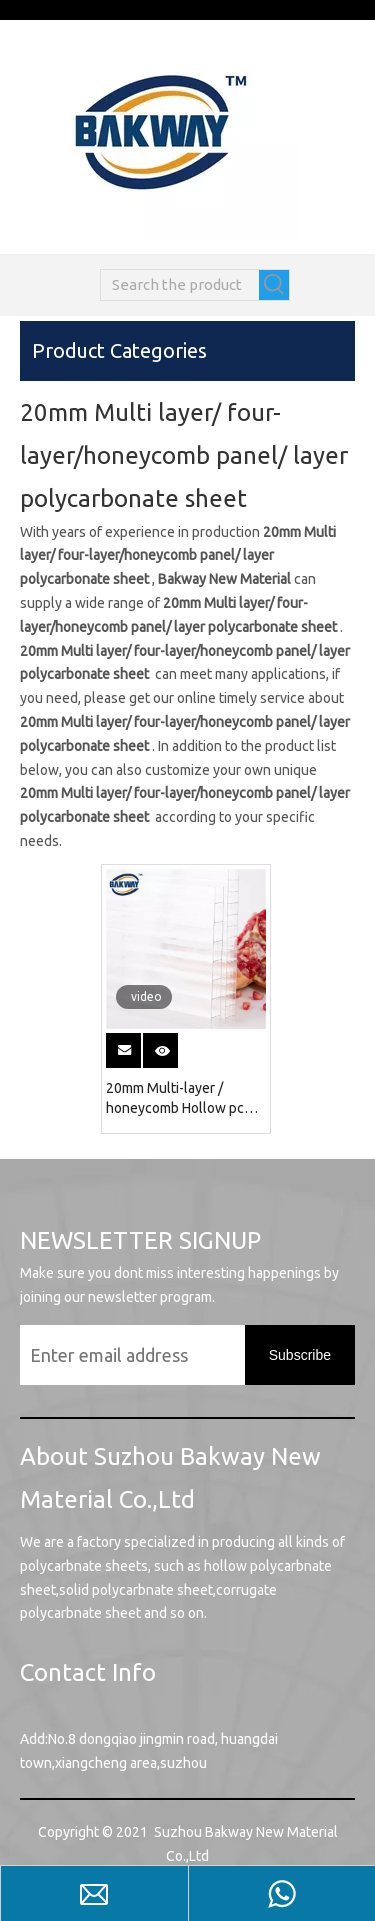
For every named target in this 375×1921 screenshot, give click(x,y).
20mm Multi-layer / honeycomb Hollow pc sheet (175, 1099)
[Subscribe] (300, 1355)
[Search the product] (180, 285)
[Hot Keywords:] (274, 285)
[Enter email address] (151, 1355)
